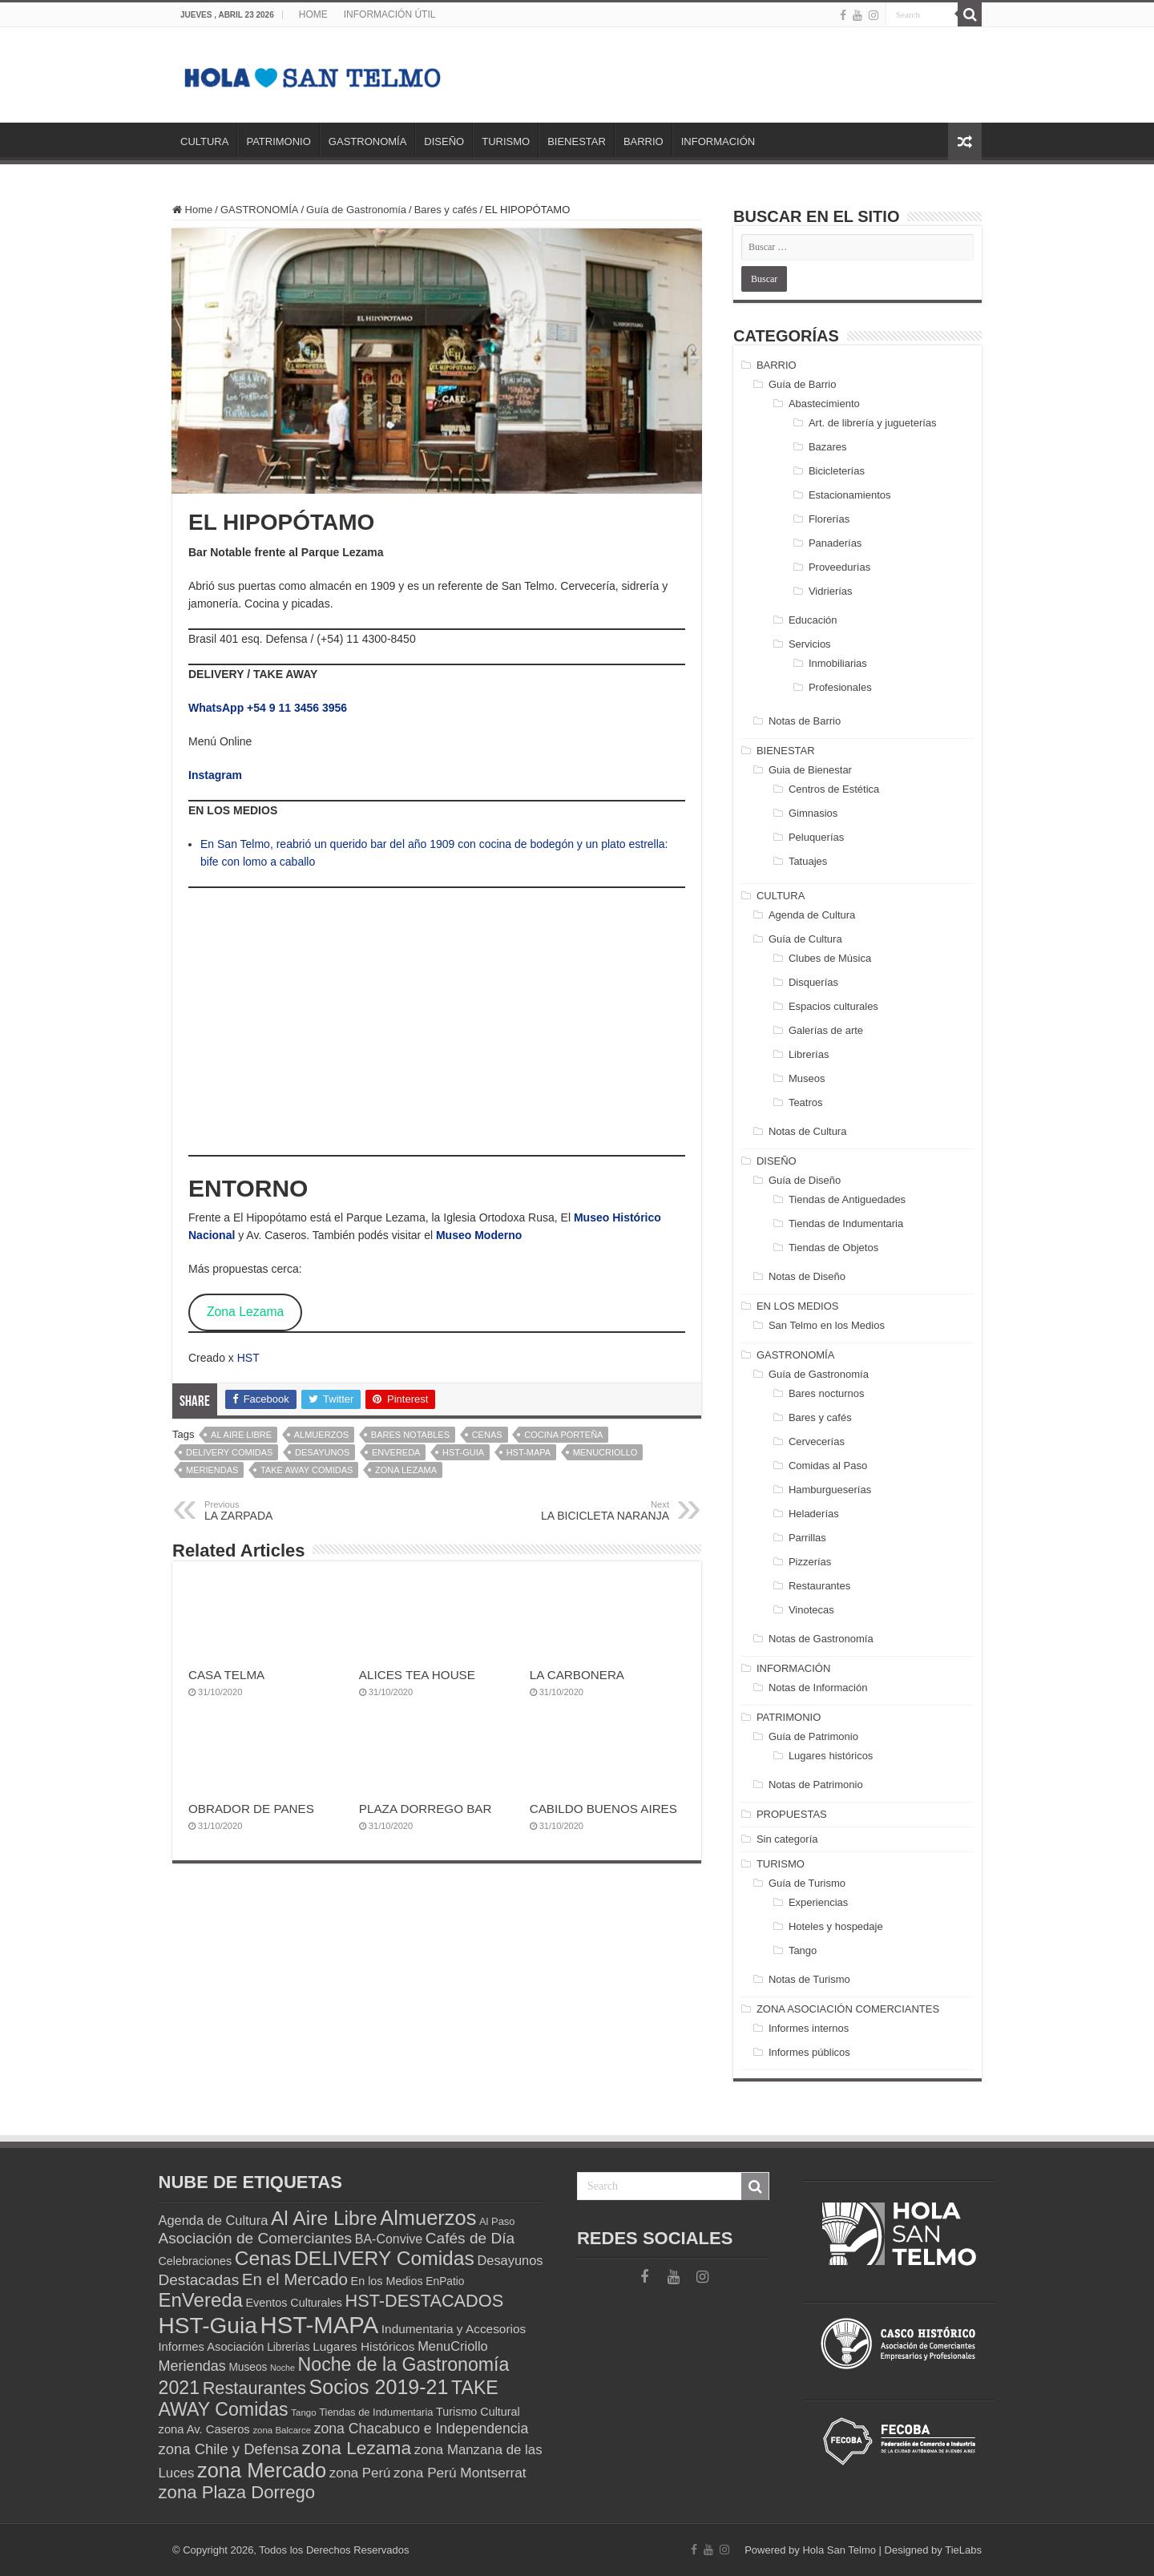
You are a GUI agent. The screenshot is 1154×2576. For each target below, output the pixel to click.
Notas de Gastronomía (821, 1639)
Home (192, 210)
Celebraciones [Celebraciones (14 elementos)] (195, 2261)
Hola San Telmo (839, 2550)
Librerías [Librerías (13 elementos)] (288, 2347)
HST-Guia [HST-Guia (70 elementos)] (208, 2325)
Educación (813, 620)
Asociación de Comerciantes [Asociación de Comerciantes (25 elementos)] (256, 2238)
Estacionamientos (850, 495)
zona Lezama (406, 1470)
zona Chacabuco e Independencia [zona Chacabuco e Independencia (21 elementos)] (421, 2429)
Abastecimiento (824, 404)
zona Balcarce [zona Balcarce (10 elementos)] (281, 2430)
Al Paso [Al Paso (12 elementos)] (496, 2221)
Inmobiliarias (838, 663)
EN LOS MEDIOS (798, 1306)
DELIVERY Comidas (229, 1452)
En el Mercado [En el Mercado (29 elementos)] (295, 2279)
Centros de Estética (834, 789)
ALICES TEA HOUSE (417, 1675)
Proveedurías (839, 567)
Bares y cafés (446, 210)
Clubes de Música (830, 958)
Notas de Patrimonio (816, 1785)
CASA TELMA (226, 1675)
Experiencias (818, 1902)
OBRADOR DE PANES (251, 1808)
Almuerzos (321, 1434)
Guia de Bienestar (810, 770)
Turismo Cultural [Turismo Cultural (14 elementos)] (478, 2411)
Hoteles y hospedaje (836, 1926)
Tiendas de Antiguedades (847, 1199)
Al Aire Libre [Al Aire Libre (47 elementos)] (324, 2218)
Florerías (829, 519)
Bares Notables (410, 1434)
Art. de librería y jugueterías (873, 423)
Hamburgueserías (830, 1490)
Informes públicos (809, 2052)
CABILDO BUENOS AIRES (603, 1808)
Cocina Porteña (563, 1434)
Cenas (487, 1434)
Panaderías (835, 543)
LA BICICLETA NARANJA (587, 1511)
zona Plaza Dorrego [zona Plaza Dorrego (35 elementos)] (237, 2492)
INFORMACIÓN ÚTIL (390, 14)
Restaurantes (819, 1586)
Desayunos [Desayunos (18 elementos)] (510, 2260)
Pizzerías (810, 1562)
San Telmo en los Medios (827, 1325)
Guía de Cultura (805, 939)
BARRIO (643, 141)
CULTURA (204, 141)
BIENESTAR (576, 141)
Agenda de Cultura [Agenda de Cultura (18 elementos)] (213, 2220)
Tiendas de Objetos (833, 1248)
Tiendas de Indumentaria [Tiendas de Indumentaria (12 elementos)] (376, 2412)
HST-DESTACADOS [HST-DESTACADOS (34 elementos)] (424, 2301)
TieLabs (963, 2550)
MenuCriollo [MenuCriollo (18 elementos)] (453, 2346)
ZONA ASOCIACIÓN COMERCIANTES (848, 2009)
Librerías (809, 1054)
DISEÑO (444, 141)
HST (248, 1357)
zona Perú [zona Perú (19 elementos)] (360, 2473)
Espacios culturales (833, 1006)
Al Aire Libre (241, 1434)
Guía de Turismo (807, 1883)
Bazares (828, 447)
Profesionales (840, 687)
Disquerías (813, 982)
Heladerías (814, 1514)
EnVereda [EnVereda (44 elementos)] (201, 2300)
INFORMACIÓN (718, 141)
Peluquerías (816, 837)
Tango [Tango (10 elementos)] (303, 2412)
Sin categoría (787, 1839)
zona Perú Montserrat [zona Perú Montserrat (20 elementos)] (460, 2473)
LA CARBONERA (577, 1675)
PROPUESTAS (792, 1814)
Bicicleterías (837, 471)
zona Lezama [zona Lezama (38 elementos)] (357, 2447)
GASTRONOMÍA (368, 141)
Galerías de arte (826, 1030)
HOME (313, 14)
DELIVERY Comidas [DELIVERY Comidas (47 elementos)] (384, 2258)
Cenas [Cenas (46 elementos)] (263, 2258)
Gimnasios (813, 813)
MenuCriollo (605, 1452)
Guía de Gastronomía (356, 210)
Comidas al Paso (828, 1466)
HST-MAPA (528, 1452)
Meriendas (212, 1470)
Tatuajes (808, 861)
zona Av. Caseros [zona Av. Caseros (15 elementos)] (204, 2429)
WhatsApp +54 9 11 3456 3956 (267, 707)
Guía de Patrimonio (813, 1736)
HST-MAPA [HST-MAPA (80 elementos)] (319, 2325)
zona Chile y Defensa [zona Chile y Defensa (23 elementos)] (229, 2449)
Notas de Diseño (807, 1276)
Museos (807, 1078)
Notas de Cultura (808, 1131)
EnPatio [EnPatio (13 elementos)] (445, 2281)
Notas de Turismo (809, 1979)
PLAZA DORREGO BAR (425, 1808)
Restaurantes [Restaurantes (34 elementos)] (254, 2388)
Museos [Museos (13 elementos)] (247, 2367)
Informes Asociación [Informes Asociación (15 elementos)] (211, 2346)
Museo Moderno (479, 1235)
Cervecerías (817, 1441)
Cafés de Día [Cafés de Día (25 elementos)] (470, 2238)
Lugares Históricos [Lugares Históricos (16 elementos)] (363, 2346)
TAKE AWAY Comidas (306, 1470)
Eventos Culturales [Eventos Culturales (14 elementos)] (294, 2302)
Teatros (806, 1102)
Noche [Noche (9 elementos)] (282, 2367)
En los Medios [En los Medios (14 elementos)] (387, 2281)
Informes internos (809, 2028)
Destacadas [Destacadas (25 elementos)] (199, 2279)
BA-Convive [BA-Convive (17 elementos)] (388, 2239)
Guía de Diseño (805, 1180)
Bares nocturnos (827, 1393)
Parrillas (807, 1538)
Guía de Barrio (803, 384)
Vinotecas (811, 1610)
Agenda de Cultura (812, 915)
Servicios (810, 644)
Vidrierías (831, 591)
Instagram (215, 775)
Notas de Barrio (805, 721)
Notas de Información (818, 1688)
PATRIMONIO (278, 141)
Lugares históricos (831, 1756)
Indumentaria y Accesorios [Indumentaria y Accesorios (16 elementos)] (453, 2329)
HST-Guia (463, 1452)
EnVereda (396, 1452)
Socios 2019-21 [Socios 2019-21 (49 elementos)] (379, 2387)
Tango (803, 1950)
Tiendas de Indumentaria (846, 1223)
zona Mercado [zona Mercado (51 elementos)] (261, 2470)
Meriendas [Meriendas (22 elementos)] (192, 2366)
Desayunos (322, 1452)
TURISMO (506, 141)
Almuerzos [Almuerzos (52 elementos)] (428, 2218)
